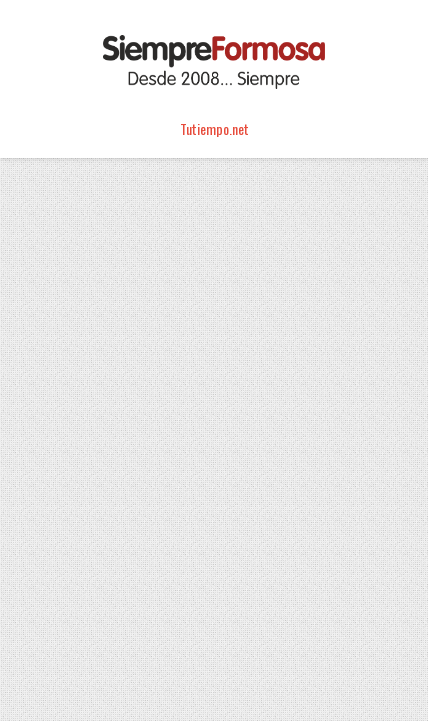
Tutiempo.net (214, 128)
